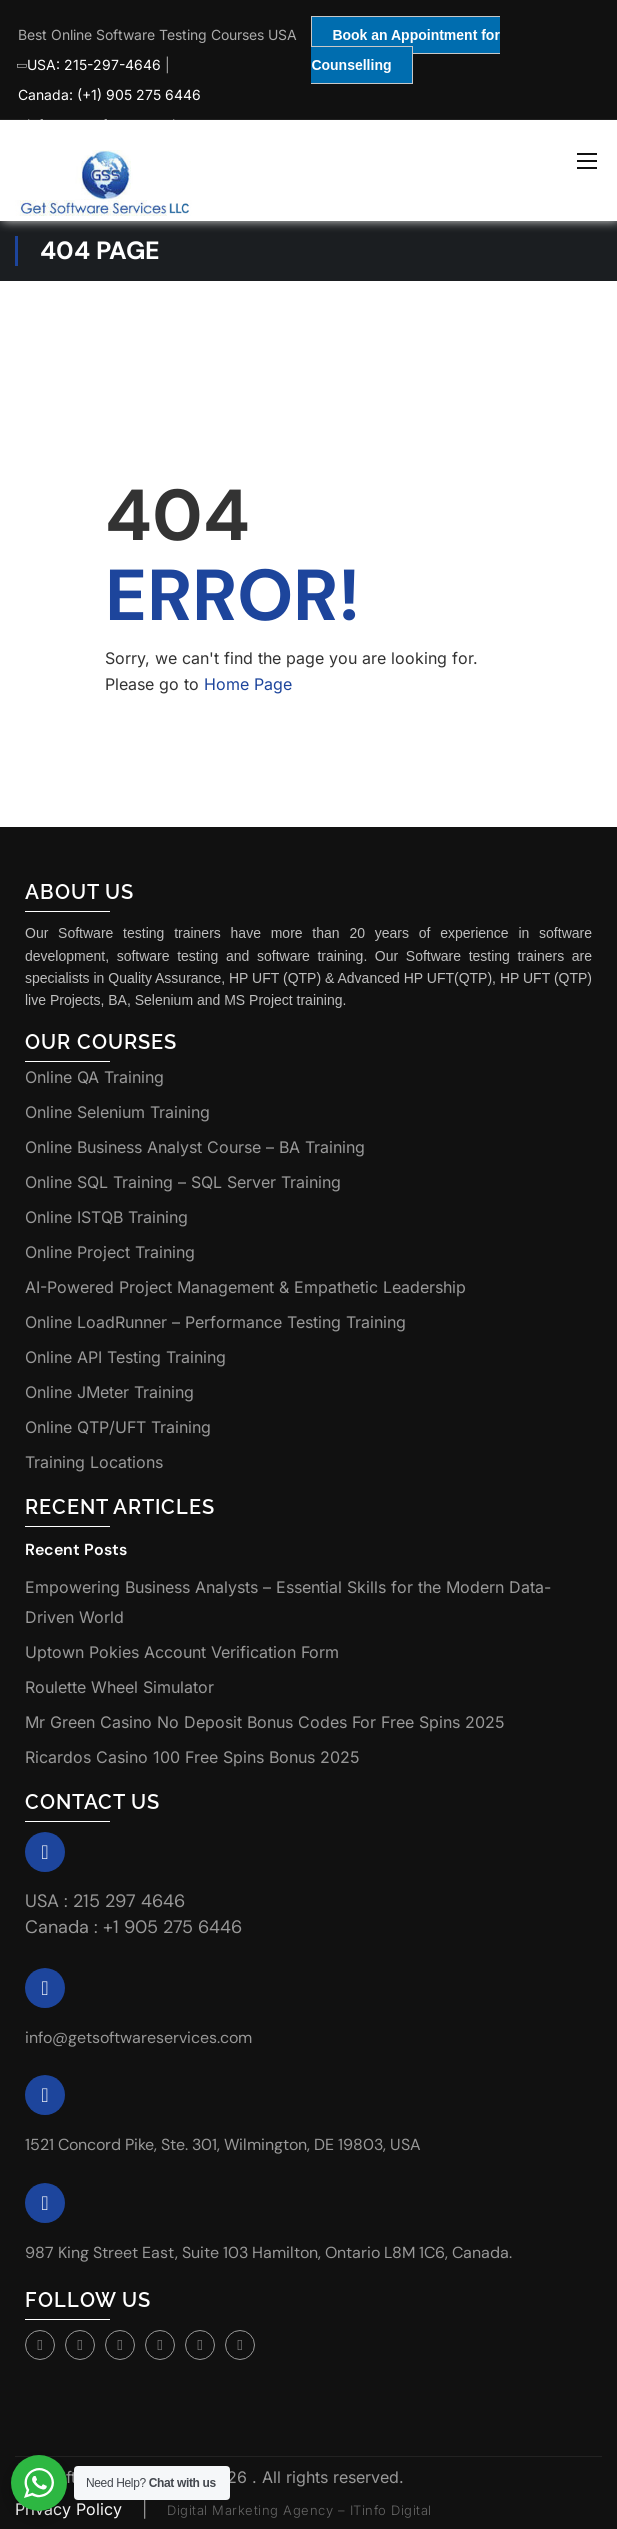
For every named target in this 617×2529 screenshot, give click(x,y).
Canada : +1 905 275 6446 (133, 1927)
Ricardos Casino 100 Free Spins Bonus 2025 (192, 1757)
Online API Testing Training (125, 1357)
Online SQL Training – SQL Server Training (183, 1182)
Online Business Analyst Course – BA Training (195, 1147)
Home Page (248, 684)
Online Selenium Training (117, 1112)
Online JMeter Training (109, 1392)
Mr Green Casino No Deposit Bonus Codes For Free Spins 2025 (265, 1722)
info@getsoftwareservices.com (138, 2037)
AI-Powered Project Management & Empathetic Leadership (245, 1287)
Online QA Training (94, 1077)
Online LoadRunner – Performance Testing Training (215, 1322)
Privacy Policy (71, 2509)
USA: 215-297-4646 (89, 64)
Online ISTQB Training (106, 1217)
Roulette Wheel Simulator (119, 1687)
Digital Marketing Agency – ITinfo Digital (299, 2510)
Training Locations (94, 1462)
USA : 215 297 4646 (105, 1901)
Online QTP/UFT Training (118, 1427)
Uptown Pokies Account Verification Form (182, 1652)
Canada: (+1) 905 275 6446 (109, 94)
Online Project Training (110, 1252)
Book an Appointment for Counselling (405, 50)
